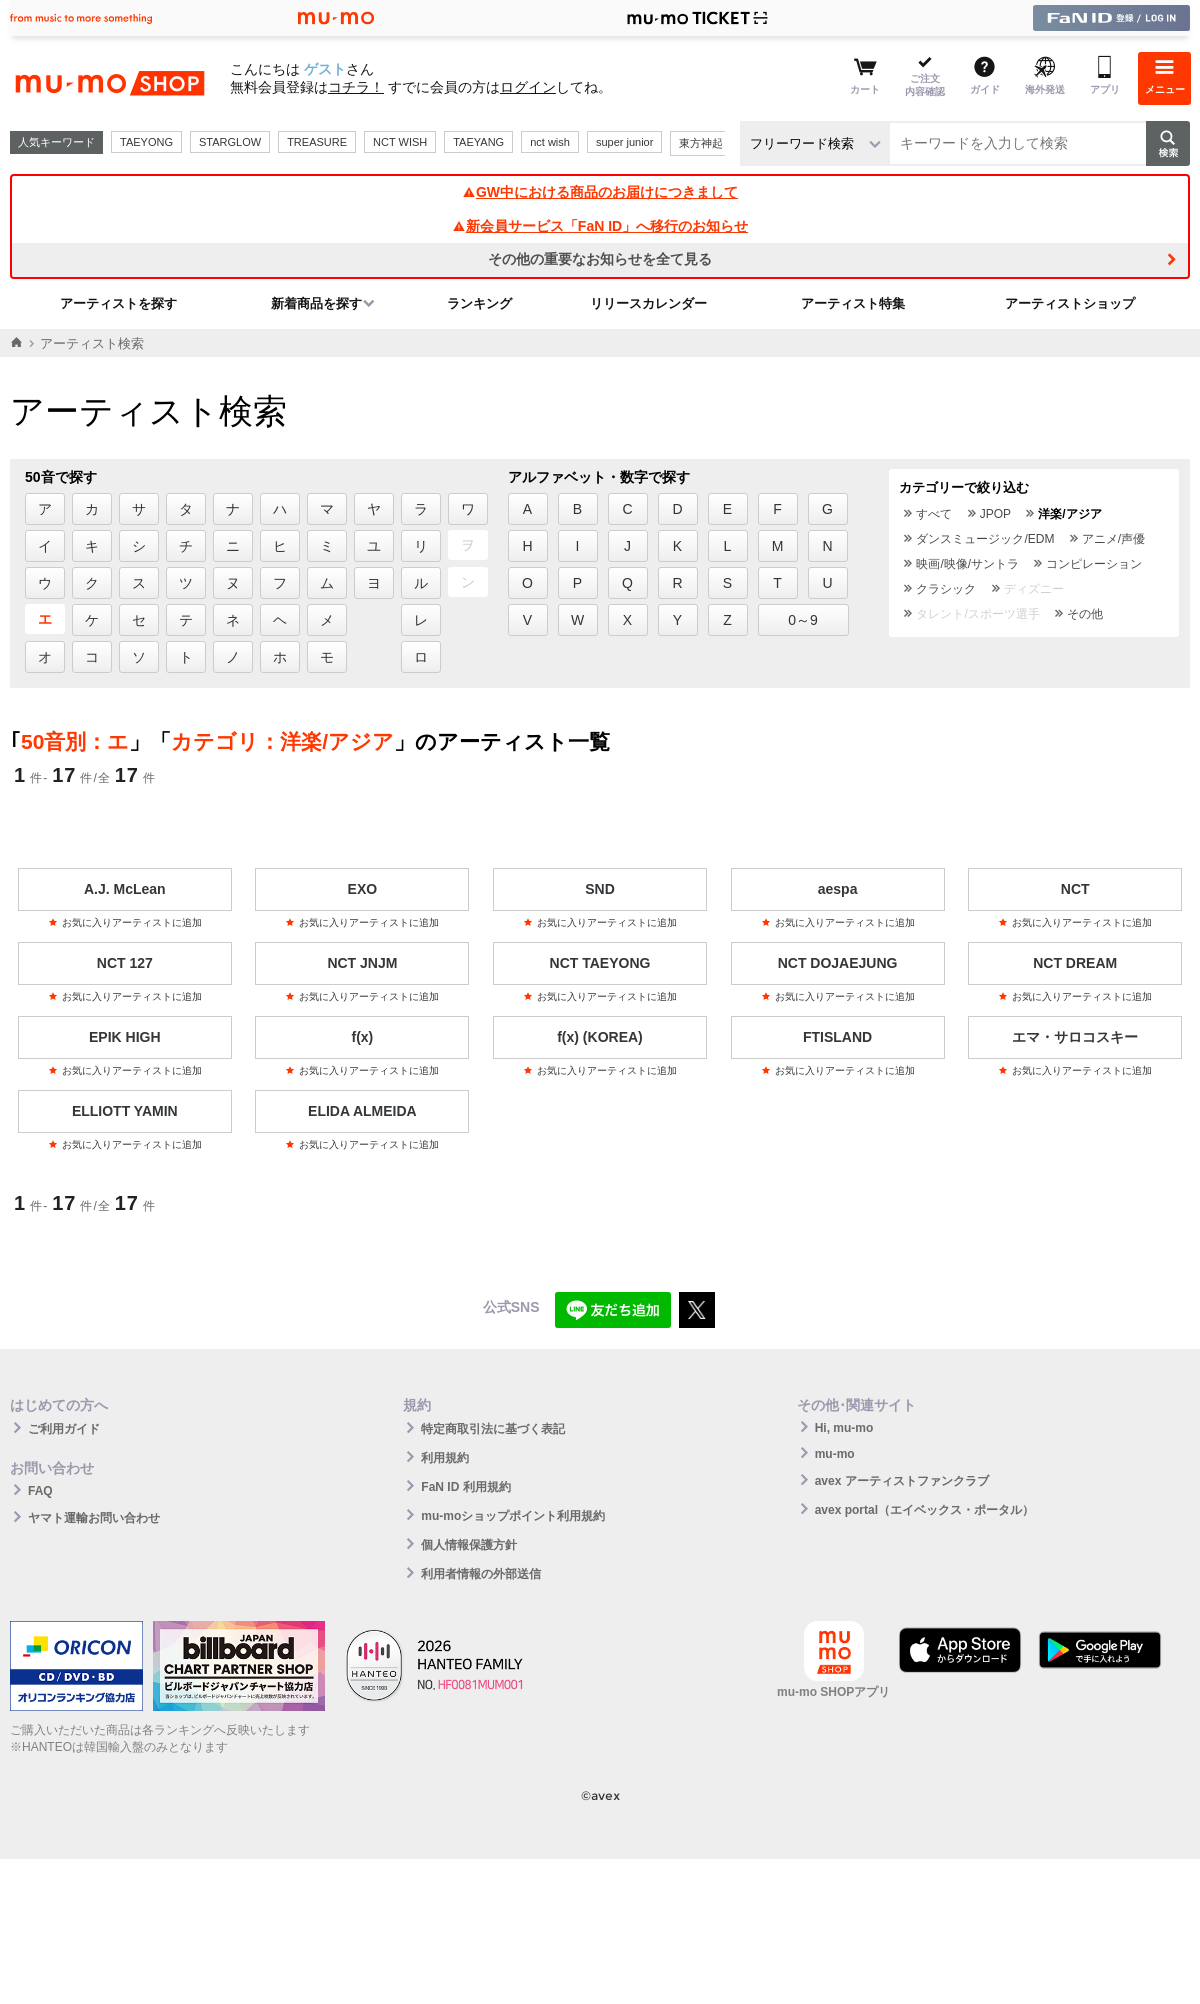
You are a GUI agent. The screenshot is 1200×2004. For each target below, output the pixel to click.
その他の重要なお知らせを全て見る (600, 259)
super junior (624, 142)
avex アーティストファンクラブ (902, 1481)
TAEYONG (146, 142)
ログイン (528, 87)
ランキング (479, 303)
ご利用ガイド (64, 1429)
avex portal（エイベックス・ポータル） (924, 1510)
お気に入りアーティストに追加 (125, 922)
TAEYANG (478, 142)
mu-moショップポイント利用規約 (513, 1516)
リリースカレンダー (648, 303)
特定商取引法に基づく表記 (493, 1429)
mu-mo (835, 1454)
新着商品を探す (316, 303)
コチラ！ (356, 87)
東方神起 (701, 143)
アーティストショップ (1070, 303)
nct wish (550, 142)
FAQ (40, 1491)
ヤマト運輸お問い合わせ (94, 1518)
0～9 (803, 620)
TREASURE (317, 142)
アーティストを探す (118, 303)
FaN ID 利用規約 (465, 1487)
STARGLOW (230, 142)
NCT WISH (400, 142)
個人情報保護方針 (469, 1545)
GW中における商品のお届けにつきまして (600, 192)
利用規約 (445, 1458)
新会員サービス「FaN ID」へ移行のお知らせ (600, 226)
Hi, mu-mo (844, 1428)
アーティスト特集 (853, 303)
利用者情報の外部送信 (481, 1574)
